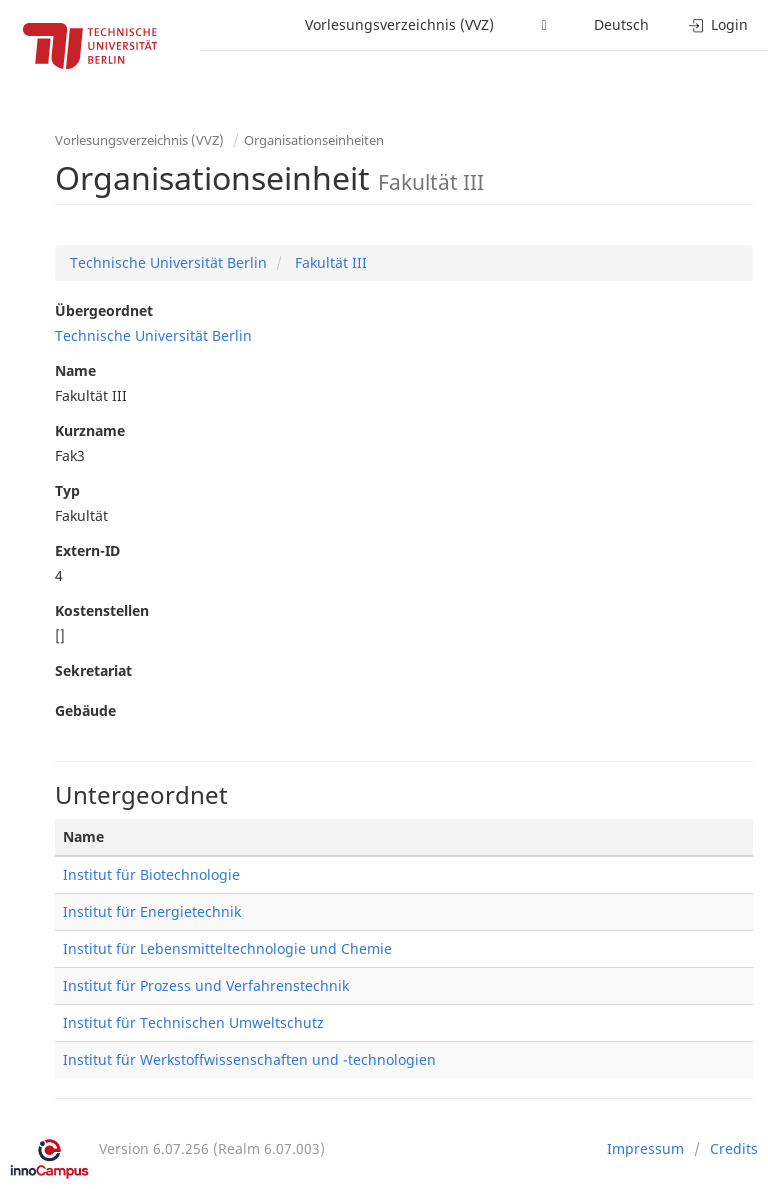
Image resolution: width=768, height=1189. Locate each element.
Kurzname (90, 430)
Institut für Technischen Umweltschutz (193, 1022)
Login (718, 24)
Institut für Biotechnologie (151, 874)
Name (75, 370)
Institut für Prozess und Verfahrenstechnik (206, 985)
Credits (734, 1148)
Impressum (645, 1148)
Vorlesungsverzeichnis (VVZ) (399, 24)
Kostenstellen (102, 610)
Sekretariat (93, 670)
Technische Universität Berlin (168, 262)
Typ (67, 490)
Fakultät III (329, 262)
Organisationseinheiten (314, 140)
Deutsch (621, 24)
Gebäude (85, 710)
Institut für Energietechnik (152, 911)
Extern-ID (87, 550)
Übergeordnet (104, 310)
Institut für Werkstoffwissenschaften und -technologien (249, 1059)
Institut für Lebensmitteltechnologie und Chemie (227, 948)
